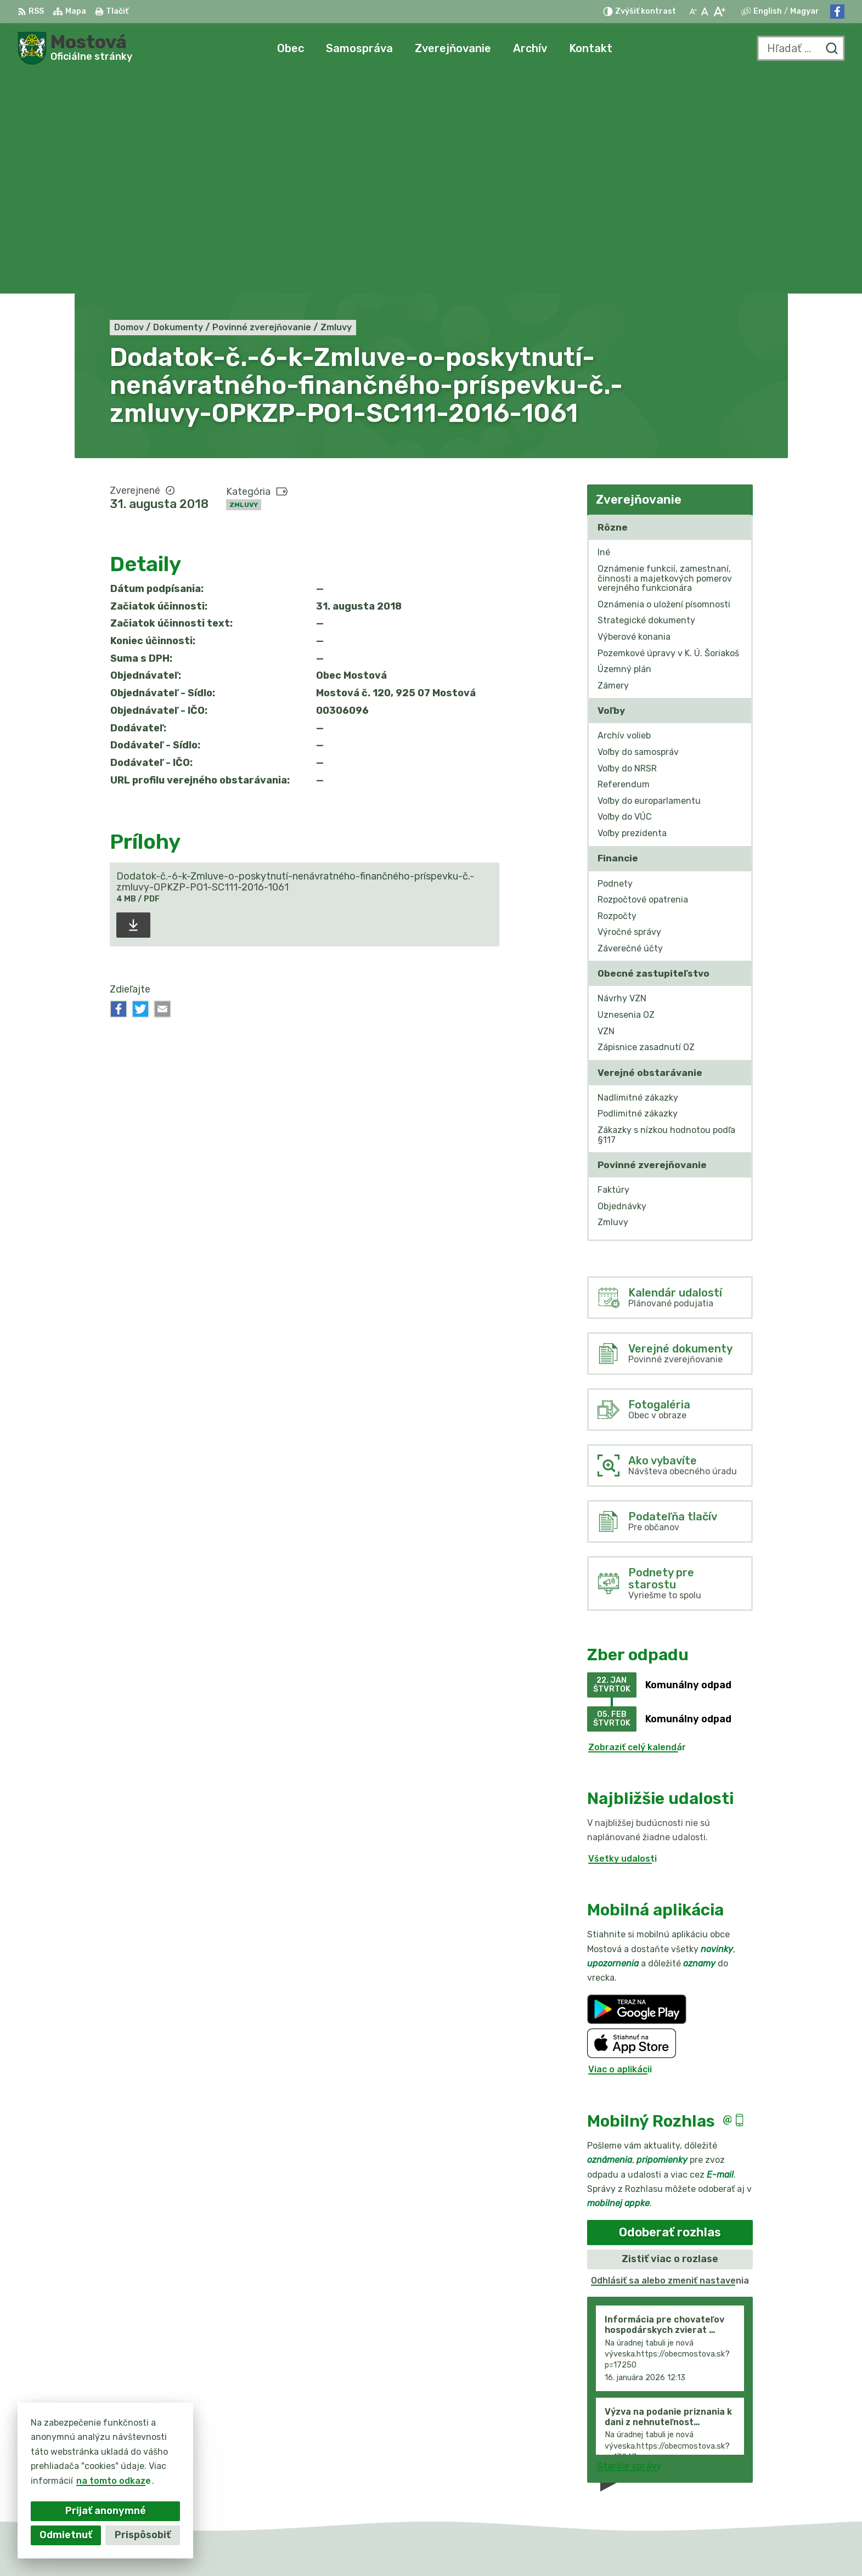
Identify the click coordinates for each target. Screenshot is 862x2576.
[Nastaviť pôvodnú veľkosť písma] (705, 11)
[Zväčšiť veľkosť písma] (719, 11)
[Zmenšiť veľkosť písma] (693, 11)
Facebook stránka (729, 2487)
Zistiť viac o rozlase (670, 2039)
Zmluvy (243, 285)
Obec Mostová (608, 2546)
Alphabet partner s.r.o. (446, 2546)
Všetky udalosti (622, 1638)
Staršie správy (629, 2246)
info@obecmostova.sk (738, 2474)
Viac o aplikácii (620, 1850)
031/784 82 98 (722, 2462)
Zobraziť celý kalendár (637, 1527)
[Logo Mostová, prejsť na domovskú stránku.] (75, 48)
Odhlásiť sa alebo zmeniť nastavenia (670, 2060)
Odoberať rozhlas (670, 2012)
